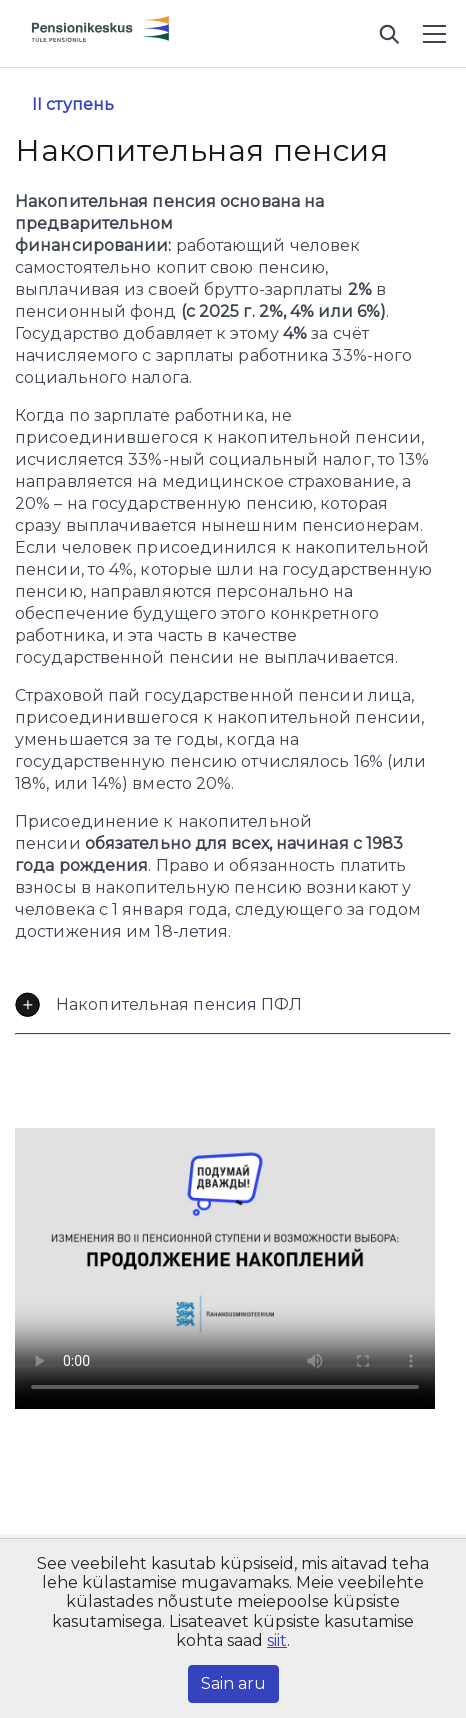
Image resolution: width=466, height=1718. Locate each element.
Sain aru (233, 1683)
